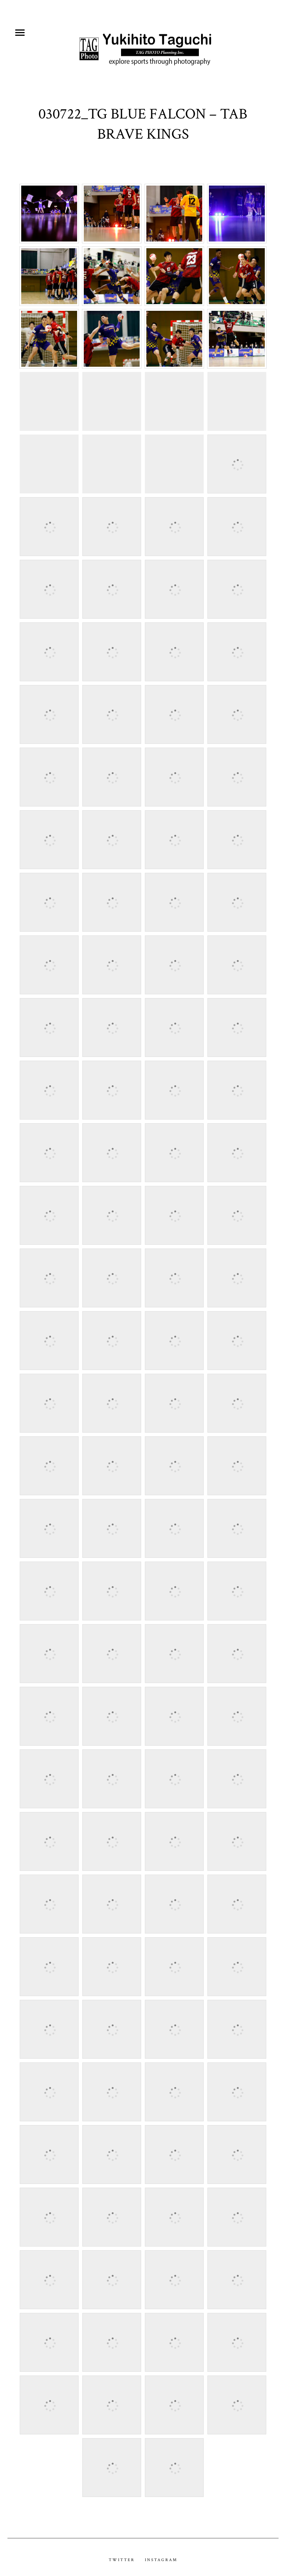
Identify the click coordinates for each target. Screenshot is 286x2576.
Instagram (161, 2553)
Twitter (122, 2553)
